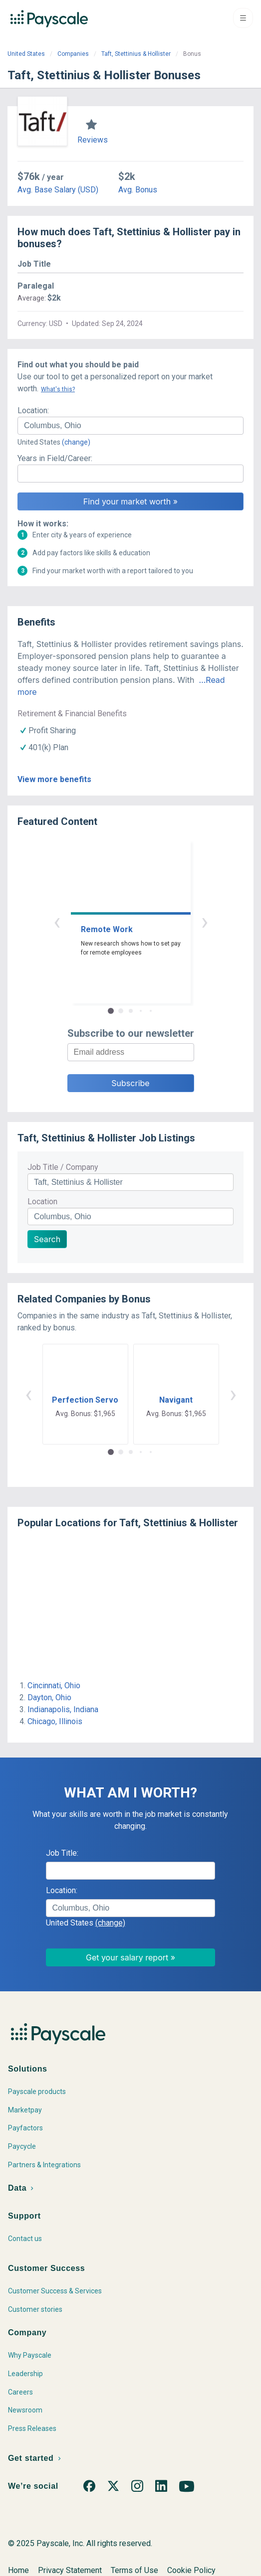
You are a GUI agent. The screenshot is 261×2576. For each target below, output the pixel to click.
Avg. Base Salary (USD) (57, 189)
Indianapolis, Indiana (62, 1709)
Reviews (92, 140)
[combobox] (130, 426)
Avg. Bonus (137, 189)
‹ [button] (56, 921)
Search (47, 1239)
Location (42, 1201)
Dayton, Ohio (49, 1697)
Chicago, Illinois (54, 1721)
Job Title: (62, 1853)
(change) (76, 442)
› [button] (204, 921)
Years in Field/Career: (54, 458)
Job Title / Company (62, 1167)
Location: (33, 410)
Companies (73, 53)
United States (26, 53)
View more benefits (54, 779)
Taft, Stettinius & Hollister (136, 53)
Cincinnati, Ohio (53, 1685)
